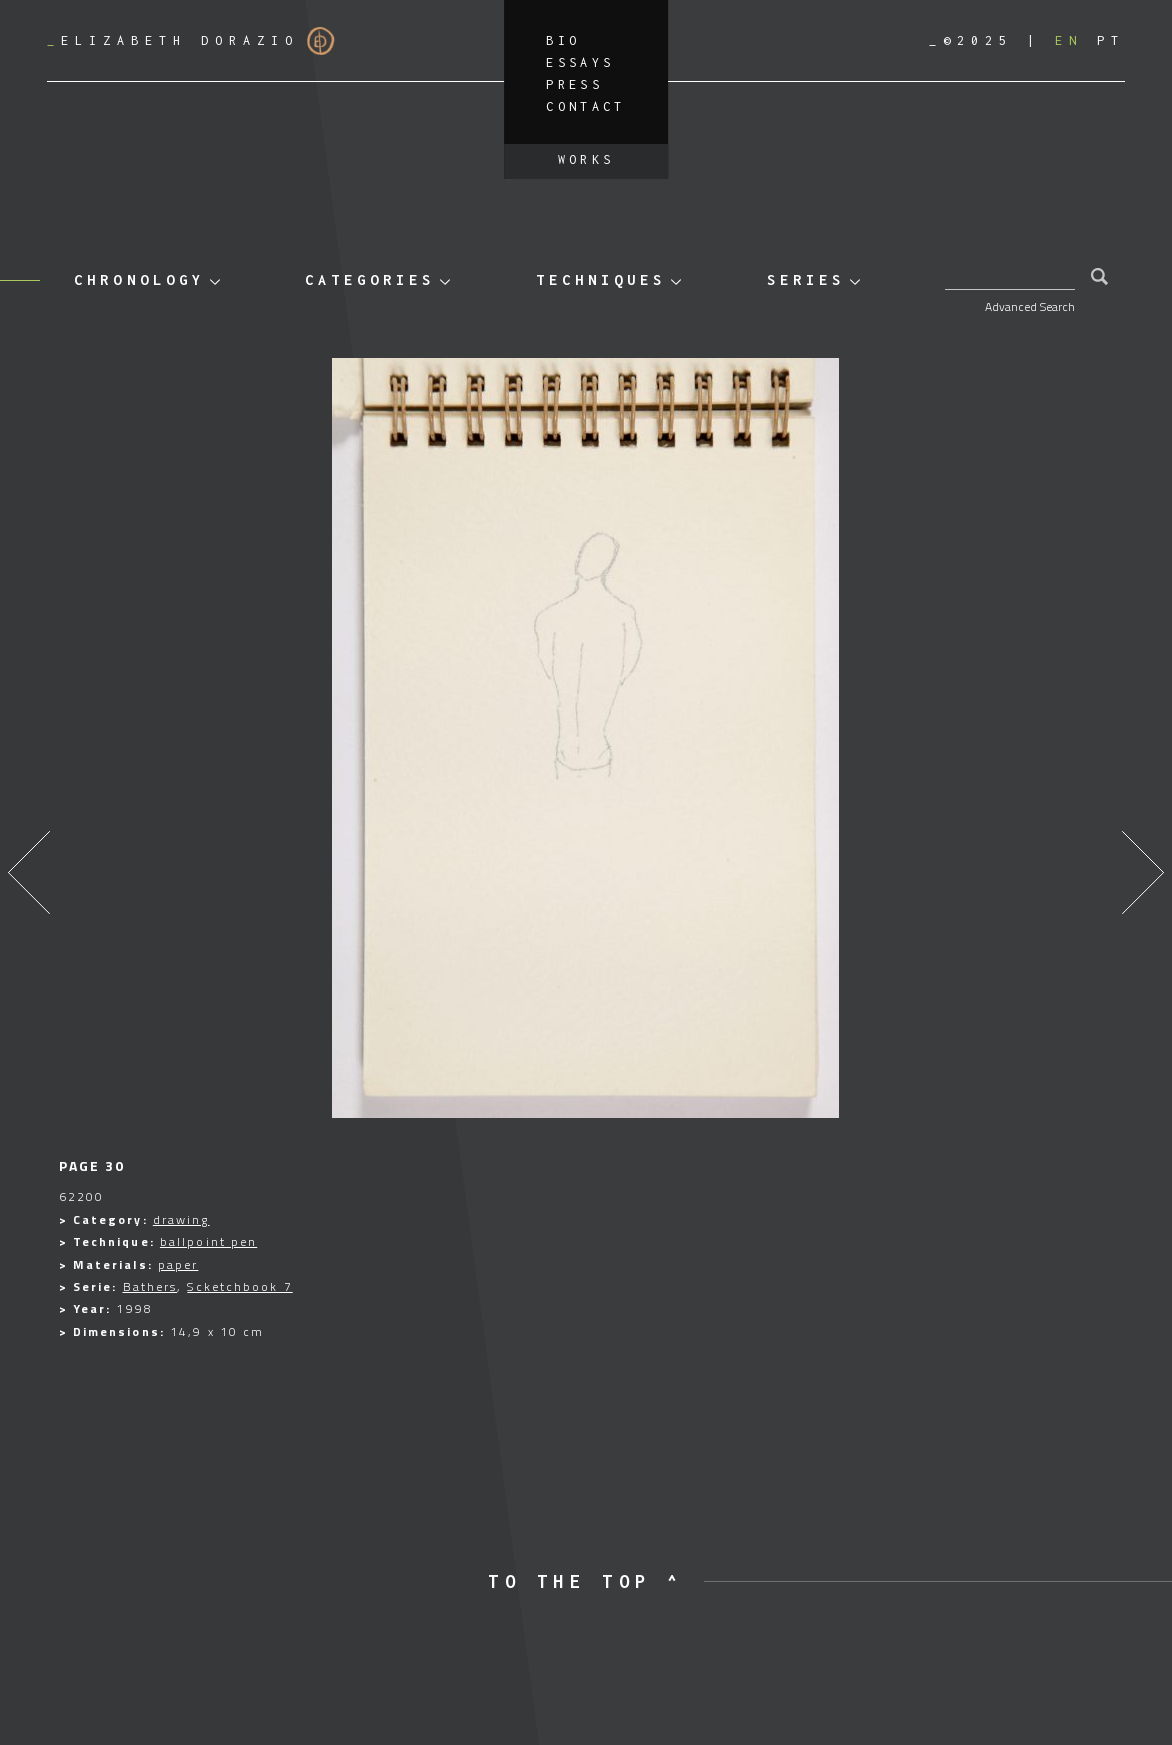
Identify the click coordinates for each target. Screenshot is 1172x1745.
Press (574, 84)
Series (806, 279)
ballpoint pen (208, 1241)
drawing (181, 1219)
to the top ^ (585, 1581)
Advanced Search (1030, 306)
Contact (586, 106)
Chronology (139, 279)
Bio (563, 40)
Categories (370, 279)
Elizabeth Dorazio (191, 41)
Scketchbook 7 (239, 1286)
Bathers (150, 1286)
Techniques (601, 279)
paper (178, 1264)
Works (586, 159)
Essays (580, 62)
